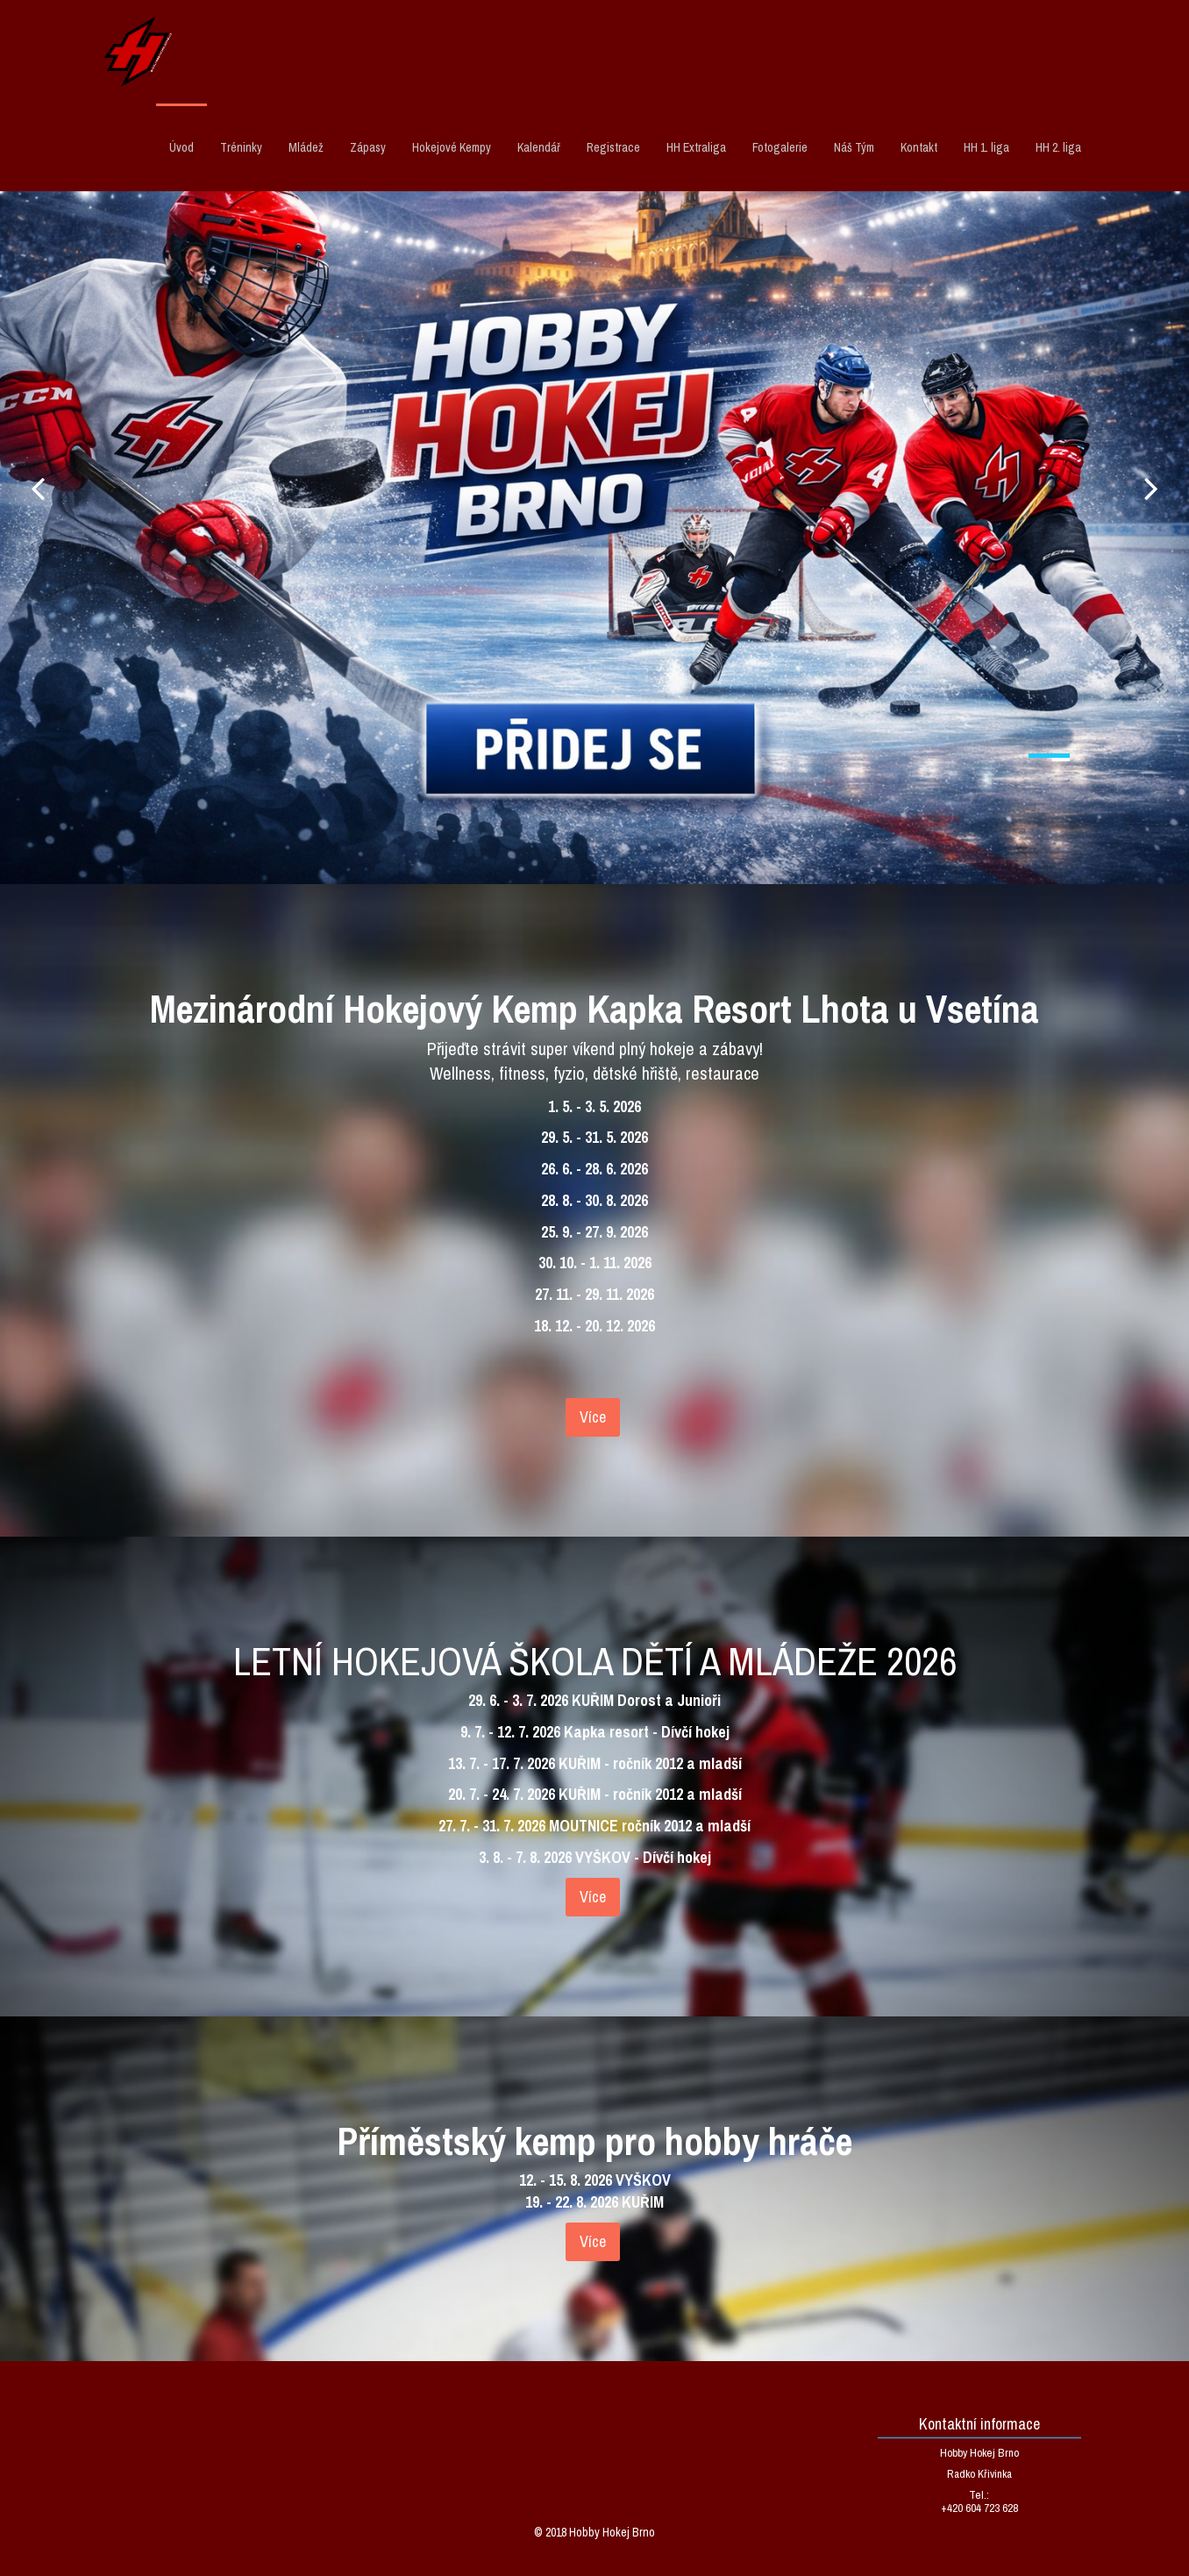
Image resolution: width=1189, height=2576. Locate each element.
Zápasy (368, 147)
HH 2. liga (1058, 147)
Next (1151, 487)
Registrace (613, 147)
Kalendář (538, 147)
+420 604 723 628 (979, 2508)
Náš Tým (854, 147)
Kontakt (919, 147)
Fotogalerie (780, 147)
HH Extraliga (696, 147)
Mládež (306, 147)
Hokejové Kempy (451, 147)
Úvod (181, 147)
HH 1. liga (986, 147)
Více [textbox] (593, 1417)
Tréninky (241, 147)
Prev (37, 487)
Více (593, 2241)
